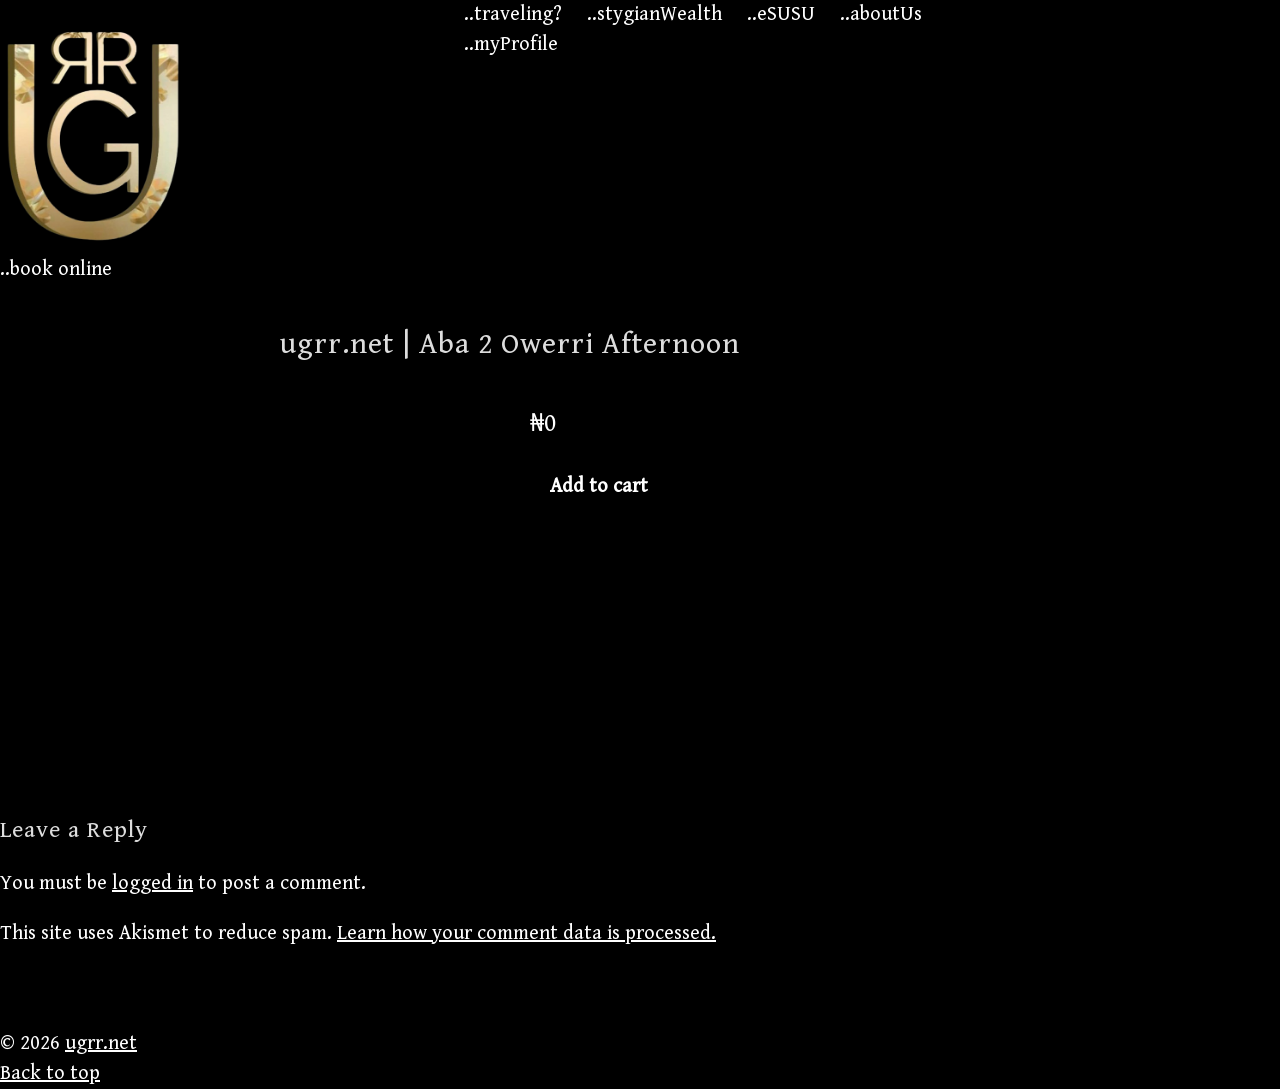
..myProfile (511, 44)
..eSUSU (781, 14)
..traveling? (513, 14)
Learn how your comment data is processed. (526, 933)
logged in (152, 883)
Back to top (50, 1073)
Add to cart (599, 486)
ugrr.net (101, 1043)
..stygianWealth (654, 14)
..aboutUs (881, 14)
